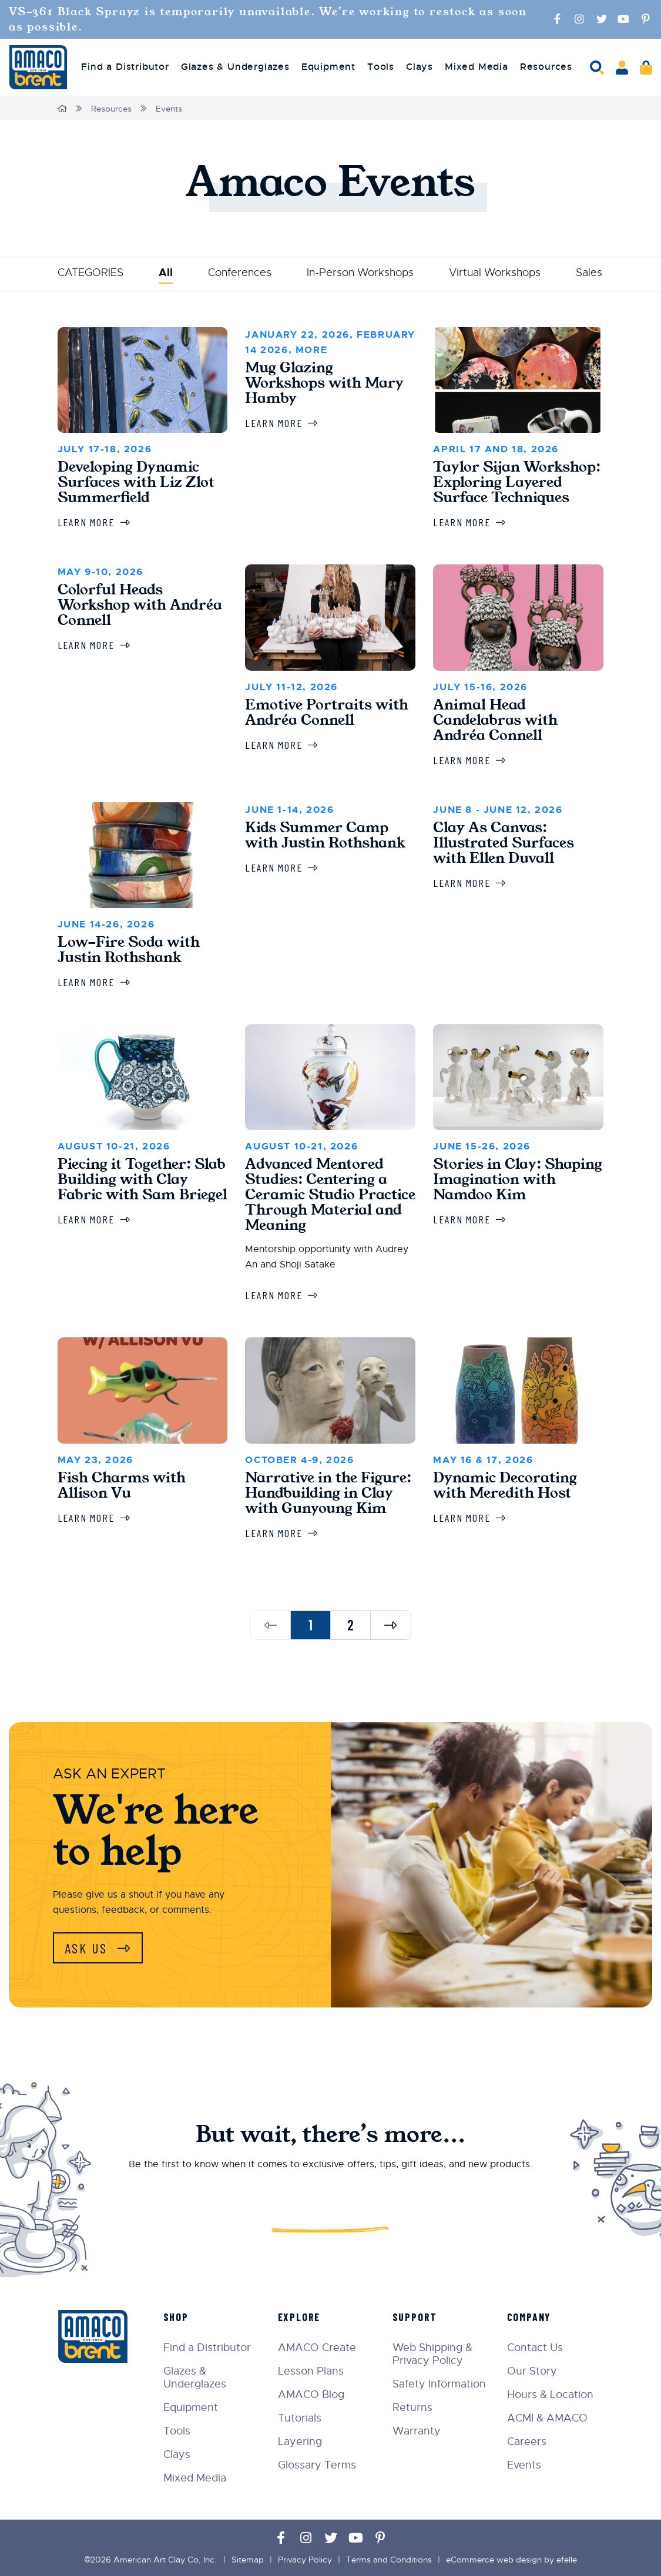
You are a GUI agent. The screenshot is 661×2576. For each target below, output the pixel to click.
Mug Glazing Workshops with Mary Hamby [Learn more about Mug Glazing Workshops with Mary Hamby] (324, 383)
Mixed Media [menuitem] (476, 67)
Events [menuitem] (524, 2465)
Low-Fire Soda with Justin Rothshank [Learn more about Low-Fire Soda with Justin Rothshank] (129, 949)
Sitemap (247, 2559)
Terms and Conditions (389, 2559)
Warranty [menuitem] (416, 2430)
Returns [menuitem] (412, 2407)
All (166, 272)
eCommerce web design (494, 2559)
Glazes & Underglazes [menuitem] (235, 67)
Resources (111, 108)
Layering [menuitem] (300, 2441)
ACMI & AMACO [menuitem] (547, 2418)
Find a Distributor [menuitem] (125, 67)
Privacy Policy (305, 2559)
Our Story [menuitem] (532, 2371)
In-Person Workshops (360, 272)
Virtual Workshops (495, 272)
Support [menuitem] (415, 2317)
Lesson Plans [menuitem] (311, 2371)
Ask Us (88, 1947)
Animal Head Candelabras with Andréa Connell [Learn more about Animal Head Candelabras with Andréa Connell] (495, 720)
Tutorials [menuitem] (299, 2418)
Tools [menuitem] (380, 67)
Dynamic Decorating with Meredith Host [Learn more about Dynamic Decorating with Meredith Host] (505, 1485)
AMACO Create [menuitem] (317, 2347)
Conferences (239, 272)
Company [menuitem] (529, 2317)
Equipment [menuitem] (328, 67)
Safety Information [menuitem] (439, 2383)
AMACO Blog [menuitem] (311, 2394)
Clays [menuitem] (419, 67)
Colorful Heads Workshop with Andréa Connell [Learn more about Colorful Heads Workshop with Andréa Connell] (140, 605)
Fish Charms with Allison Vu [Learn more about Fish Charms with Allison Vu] (122, 1485)
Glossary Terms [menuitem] (317, 2465)
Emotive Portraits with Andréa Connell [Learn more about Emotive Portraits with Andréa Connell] (326, 712)
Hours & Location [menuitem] (550, 2394)
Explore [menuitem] (299, 2317)
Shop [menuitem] (176, 2317)
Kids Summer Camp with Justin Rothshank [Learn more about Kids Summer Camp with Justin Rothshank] (325, 835)
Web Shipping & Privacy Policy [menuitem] (432, 2354)
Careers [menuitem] (526, 2441)
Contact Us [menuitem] (535, 2347)
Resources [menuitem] (546, 67)
